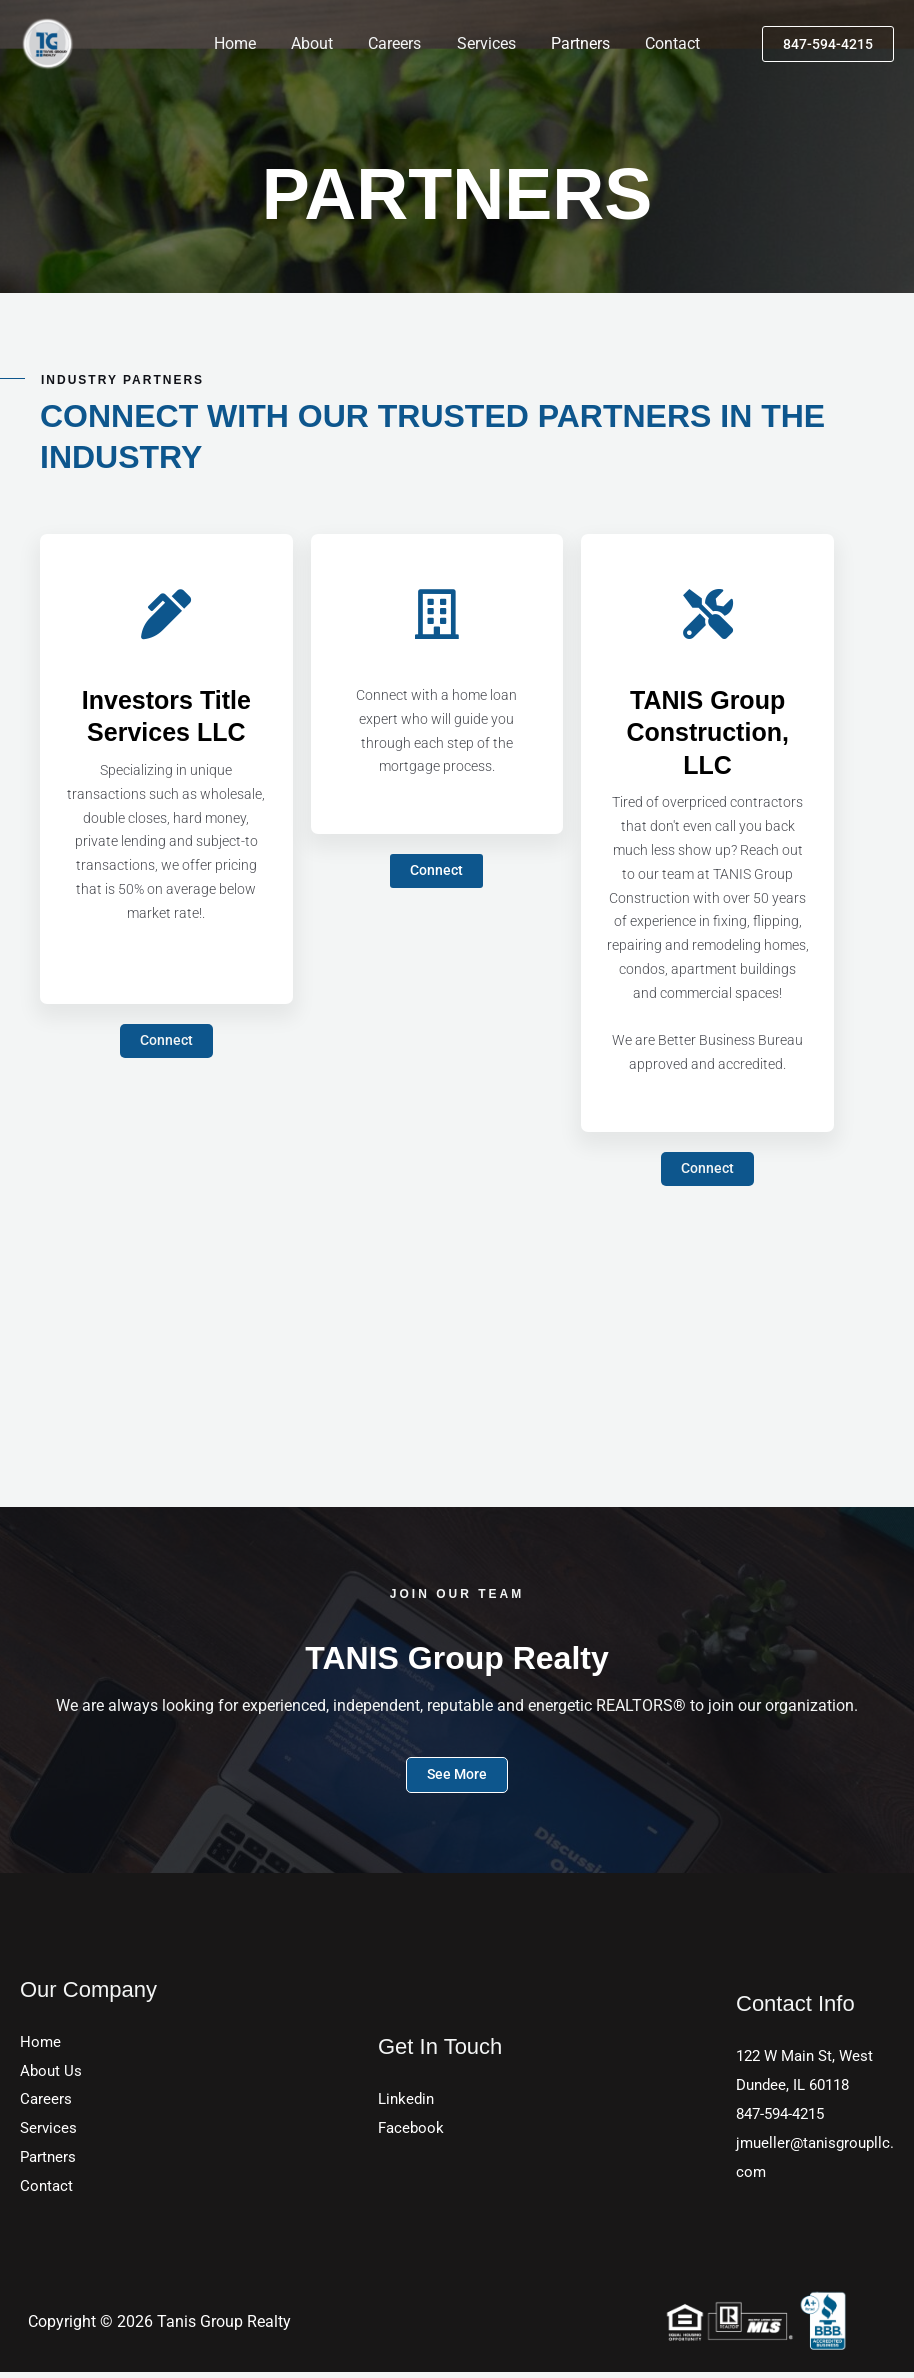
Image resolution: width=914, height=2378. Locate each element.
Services (484, 43)
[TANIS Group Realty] (47, 42)
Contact (664, 43)
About (317, 43)
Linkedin (408, 2102)
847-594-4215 (785, 2117)
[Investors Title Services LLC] (166, 614)
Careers (396, 43)
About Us (52, 2072)
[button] (828, 44)
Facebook (412, 2131)
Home (243, 43)
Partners (575, 43)
